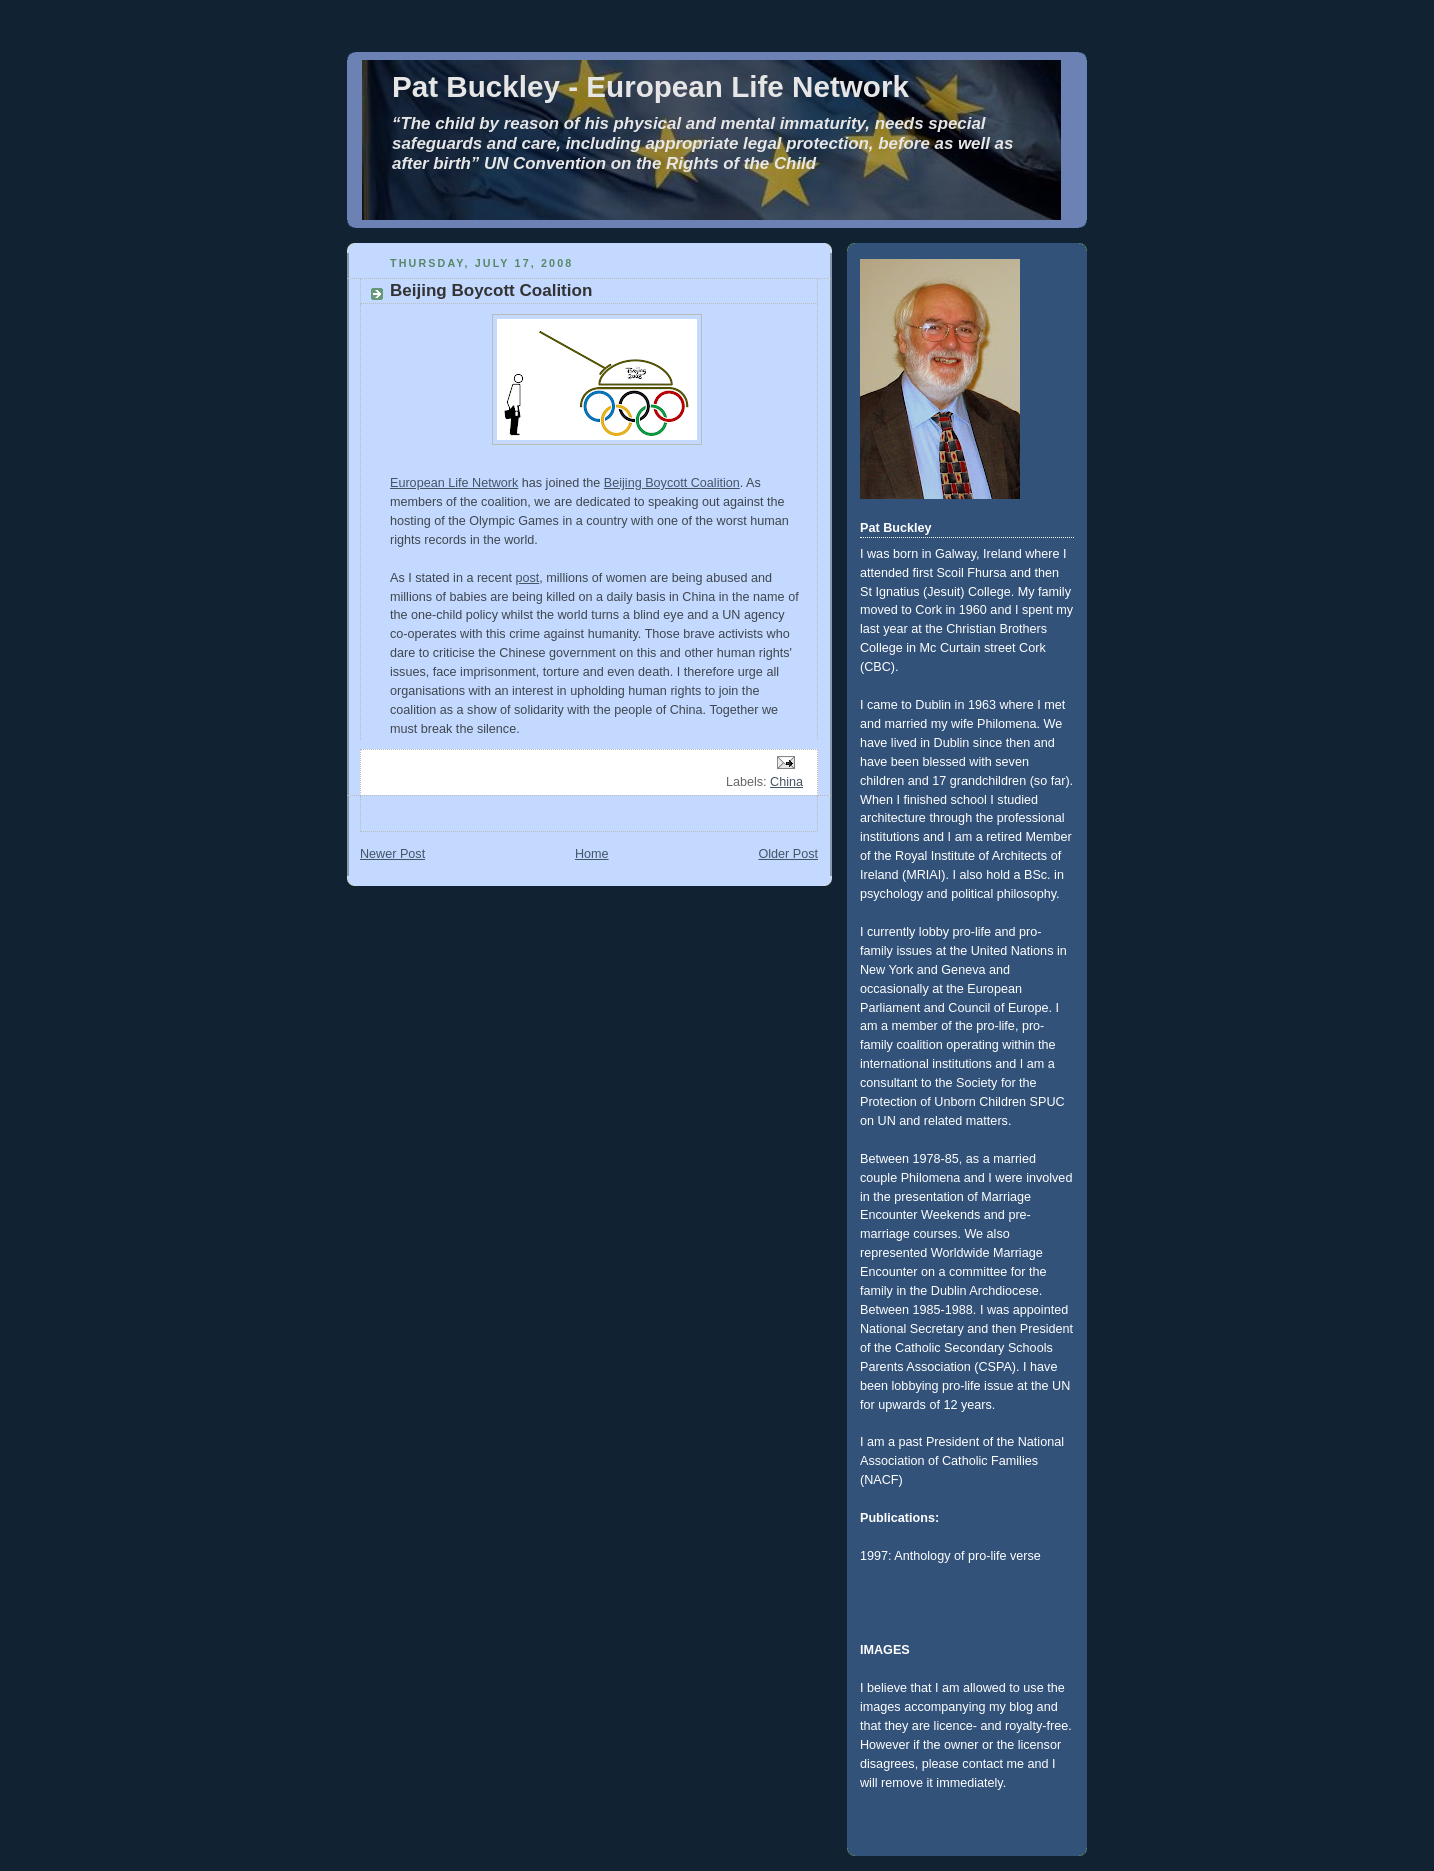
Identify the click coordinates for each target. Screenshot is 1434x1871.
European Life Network (454, 483)
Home (592, 854)
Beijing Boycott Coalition (672, 483)
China (786, 782)
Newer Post (392, 854)
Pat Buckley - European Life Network (650, 86)
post (527, 578)
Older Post (788, 854)
